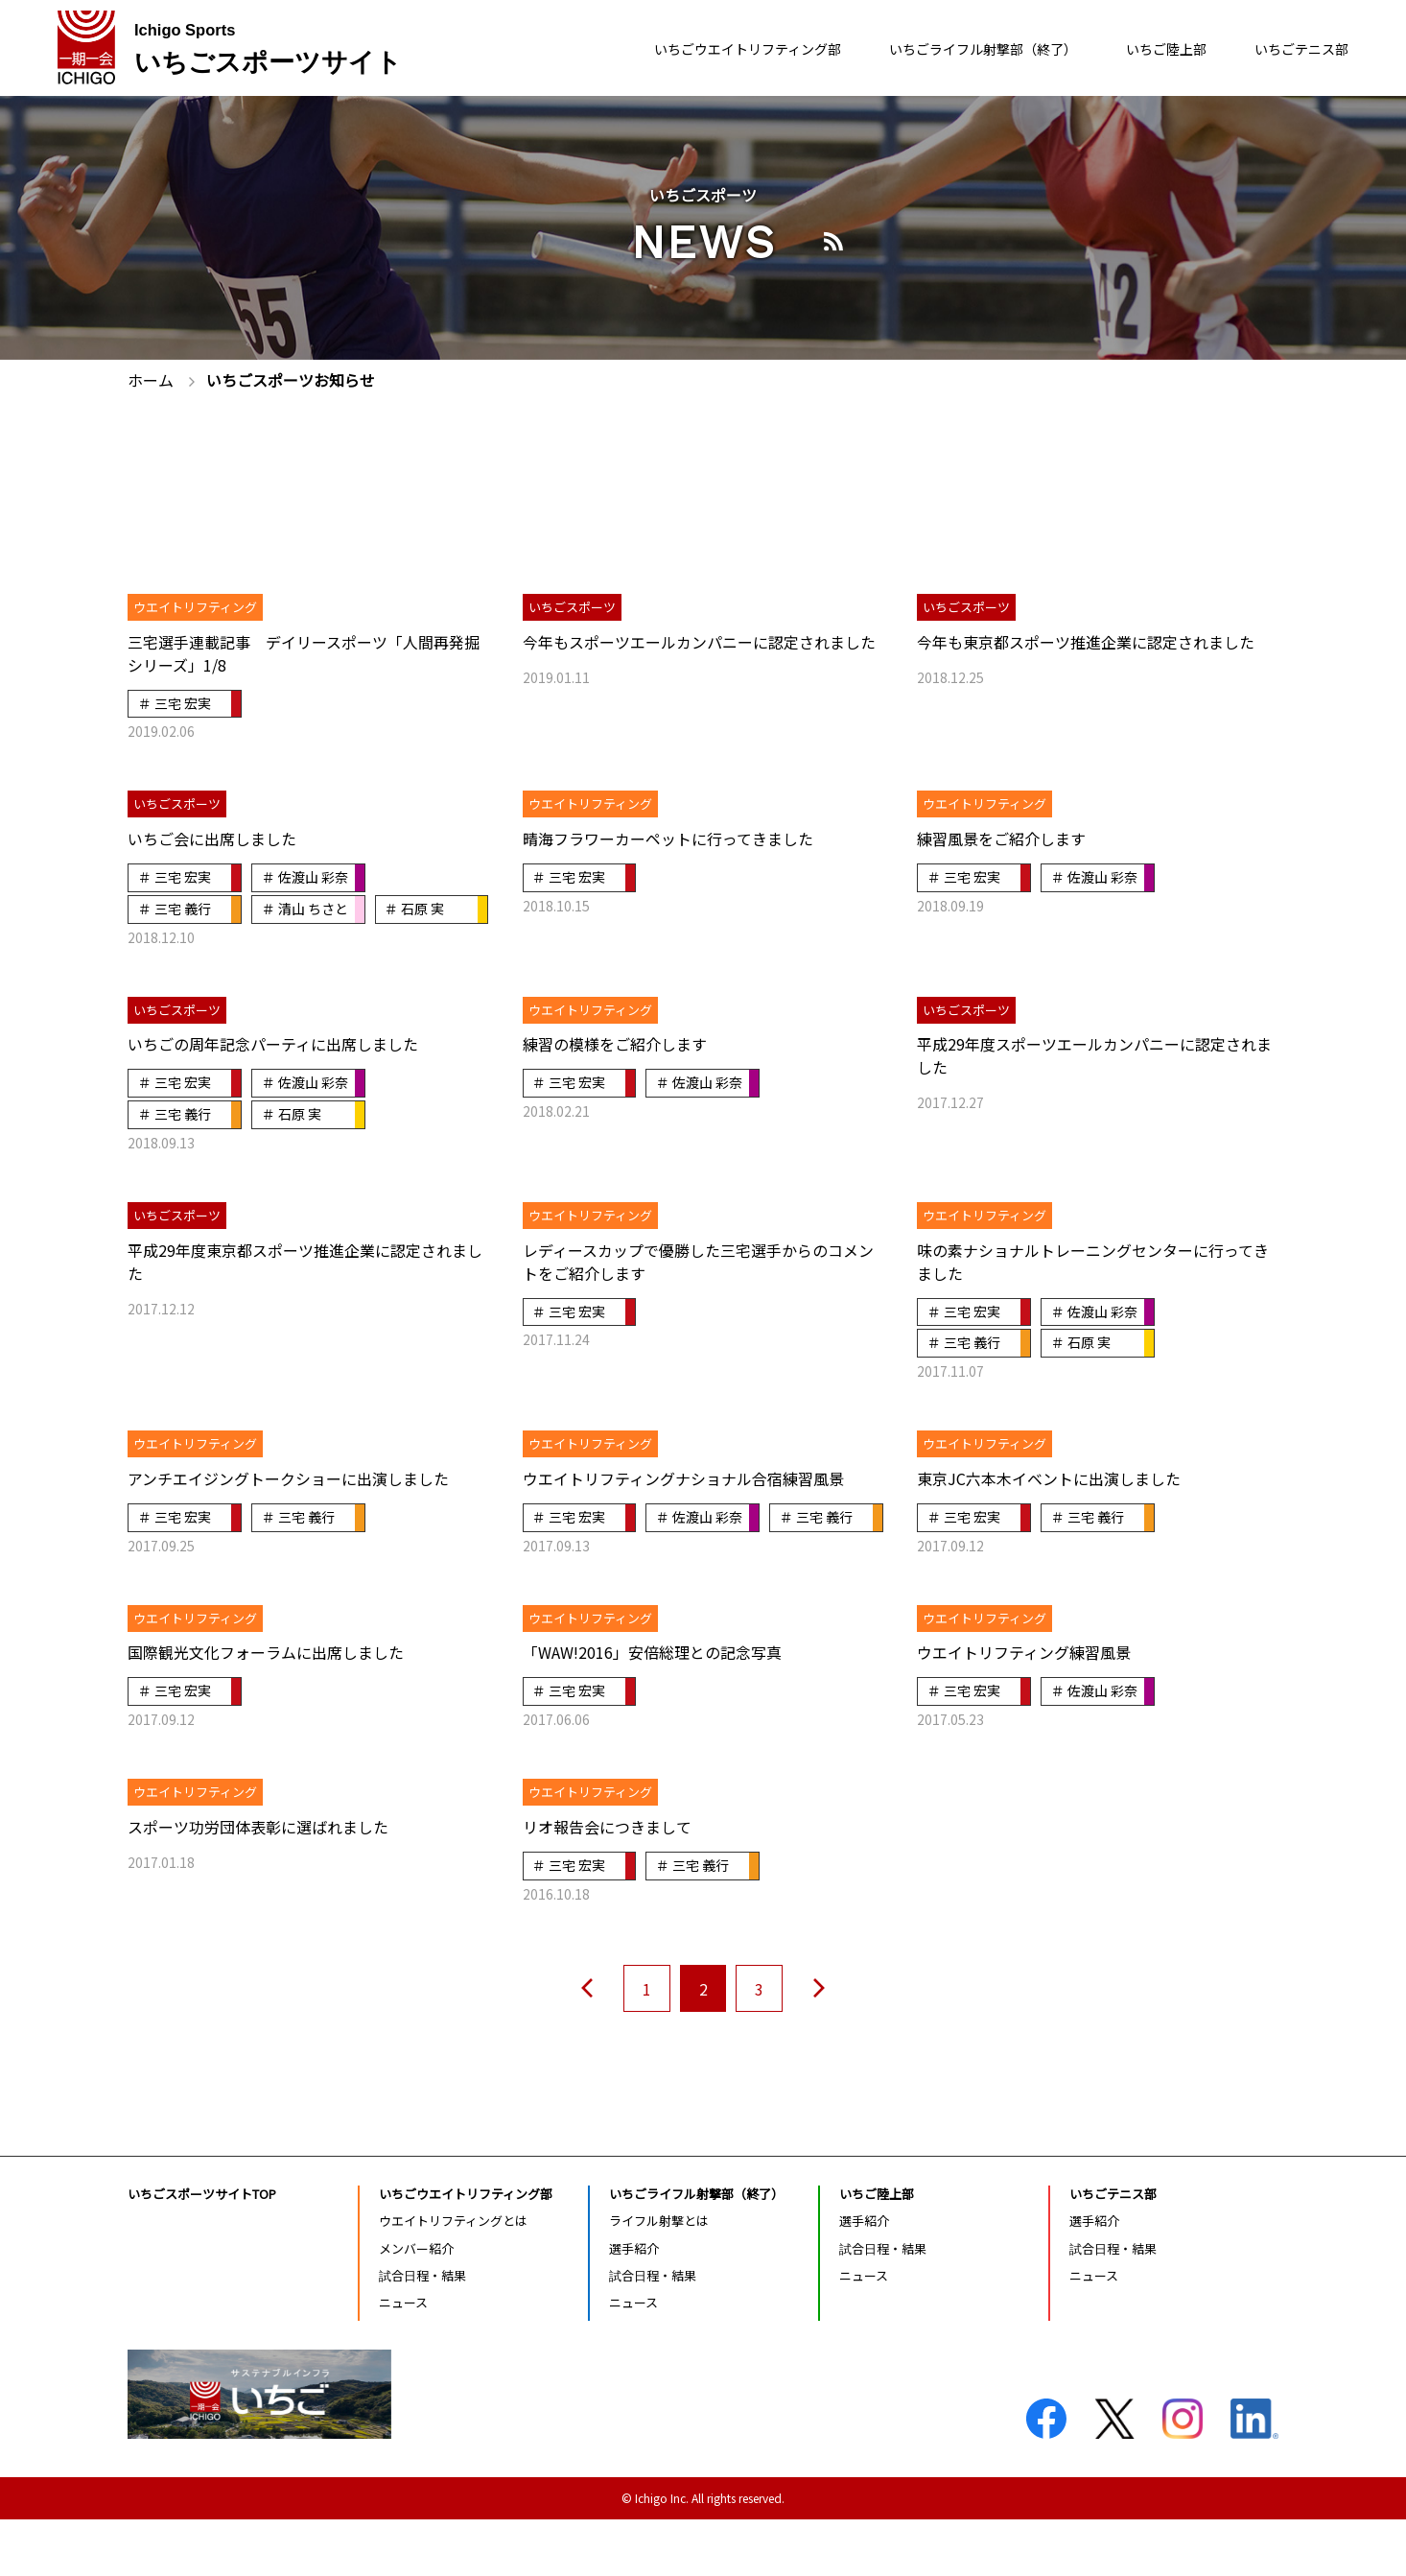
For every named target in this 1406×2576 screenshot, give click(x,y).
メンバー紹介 (416, 2305)
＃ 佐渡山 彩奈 (306, 876)
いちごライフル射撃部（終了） (944, 48)
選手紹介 (634, 2305)
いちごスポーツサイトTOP (202, 2250)
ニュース (403, 2359)
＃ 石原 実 (168, 938)
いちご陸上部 (1147, 48)
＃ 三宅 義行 (174, 907)
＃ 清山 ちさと (306, 907)
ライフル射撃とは (659, 2277)
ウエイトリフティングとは (453, 2277)
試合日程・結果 (422, 2332)
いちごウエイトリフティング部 (682, 48)
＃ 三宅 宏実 (174, 703)
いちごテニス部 (1294, 48)
